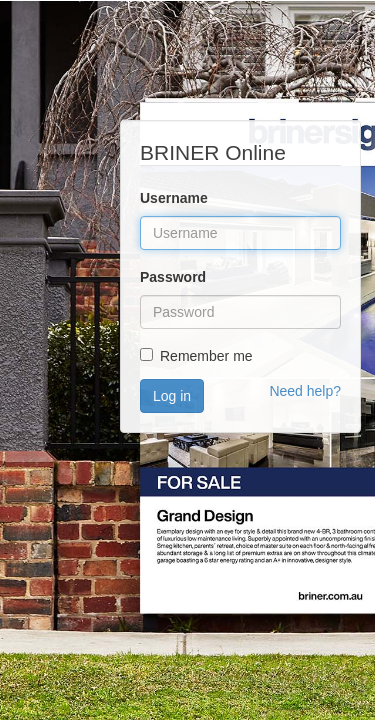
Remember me (206, 356)
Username (174, 198)
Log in (172, 396)
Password (173, 277)
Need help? (305, 391)
